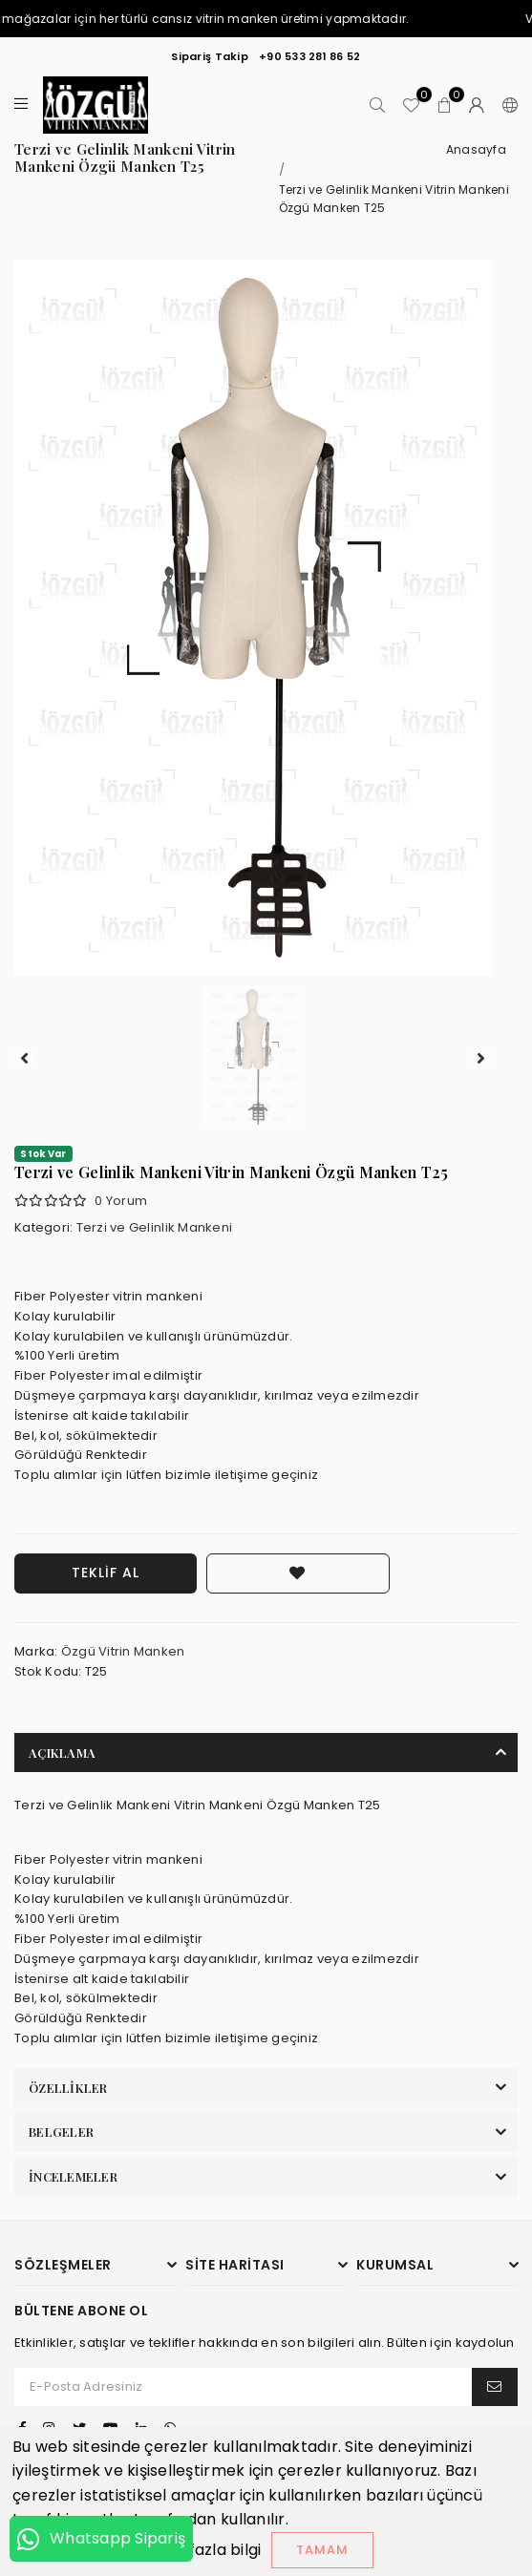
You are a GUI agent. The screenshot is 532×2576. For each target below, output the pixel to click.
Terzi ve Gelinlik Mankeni (154, 1227)
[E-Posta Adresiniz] (243, 2387)
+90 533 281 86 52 (309, 56)
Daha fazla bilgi (202, 2550)
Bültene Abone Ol (81, 2311)
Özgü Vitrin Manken (123, 1651)
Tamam (322, 2550)
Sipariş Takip (209, 56)
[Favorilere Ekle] (297, 1573)
